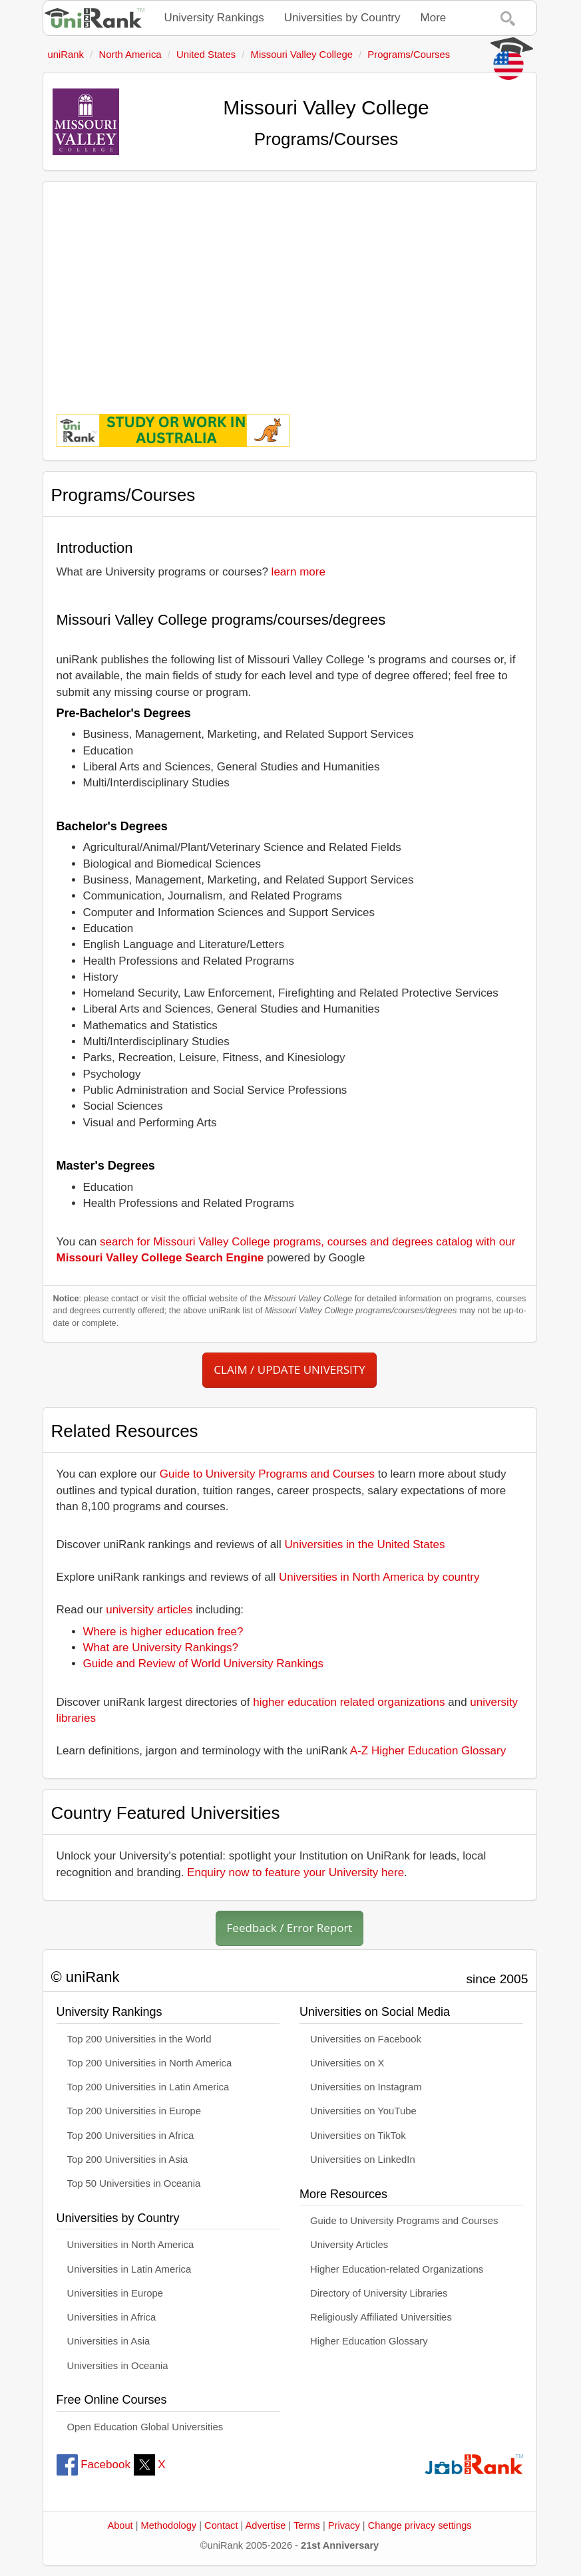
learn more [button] (298, 571)
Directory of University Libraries (378, 2293)
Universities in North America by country (379, 1577)
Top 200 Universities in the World (139, 2039)
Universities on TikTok (358, 2135)
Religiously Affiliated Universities (381, 2317)
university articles (149, 1609)
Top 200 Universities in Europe (134, 2111)
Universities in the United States (365, 1544)
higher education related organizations (349, 1702)
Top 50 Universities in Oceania (134, 2183)
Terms (306, 2525)
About (119, 2525)
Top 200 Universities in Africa (130, 2135)
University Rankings (214, 17)
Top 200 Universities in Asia (127, 2159)
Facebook (93, 2464)
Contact (221, 2525)
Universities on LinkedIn (362, 2159)
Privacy (344, 2525)
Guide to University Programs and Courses (267, 1474)
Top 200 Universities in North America (149, 2063)
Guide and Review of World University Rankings (203, 1663)
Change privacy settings (420, 2525)
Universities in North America (130, 2244)
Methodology (169, 2525)
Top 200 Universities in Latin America (148, 2087)
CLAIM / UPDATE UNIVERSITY (289, 1369)
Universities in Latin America (129, 2269)
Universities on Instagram (366, 2087)
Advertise (266, 2525)
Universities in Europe (115, 2293)
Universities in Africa (111, 2317)
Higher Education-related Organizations (396, 2269)
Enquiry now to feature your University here (295, 1872)
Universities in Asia (108, 2341)
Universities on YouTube (363, 2111)
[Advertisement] (290, 288)
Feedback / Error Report (290, 1927)
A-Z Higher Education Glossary (428, 1750)
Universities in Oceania (117, 2365)
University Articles (349, 2244)
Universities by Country (342, 17)
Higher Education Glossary (369, 2341)
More (434, 17)
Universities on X (347, 2063)
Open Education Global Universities (145, 2427)
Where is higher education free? (163, 1631)
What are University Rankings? (160, 1647)
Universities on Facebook (365, 2039)
